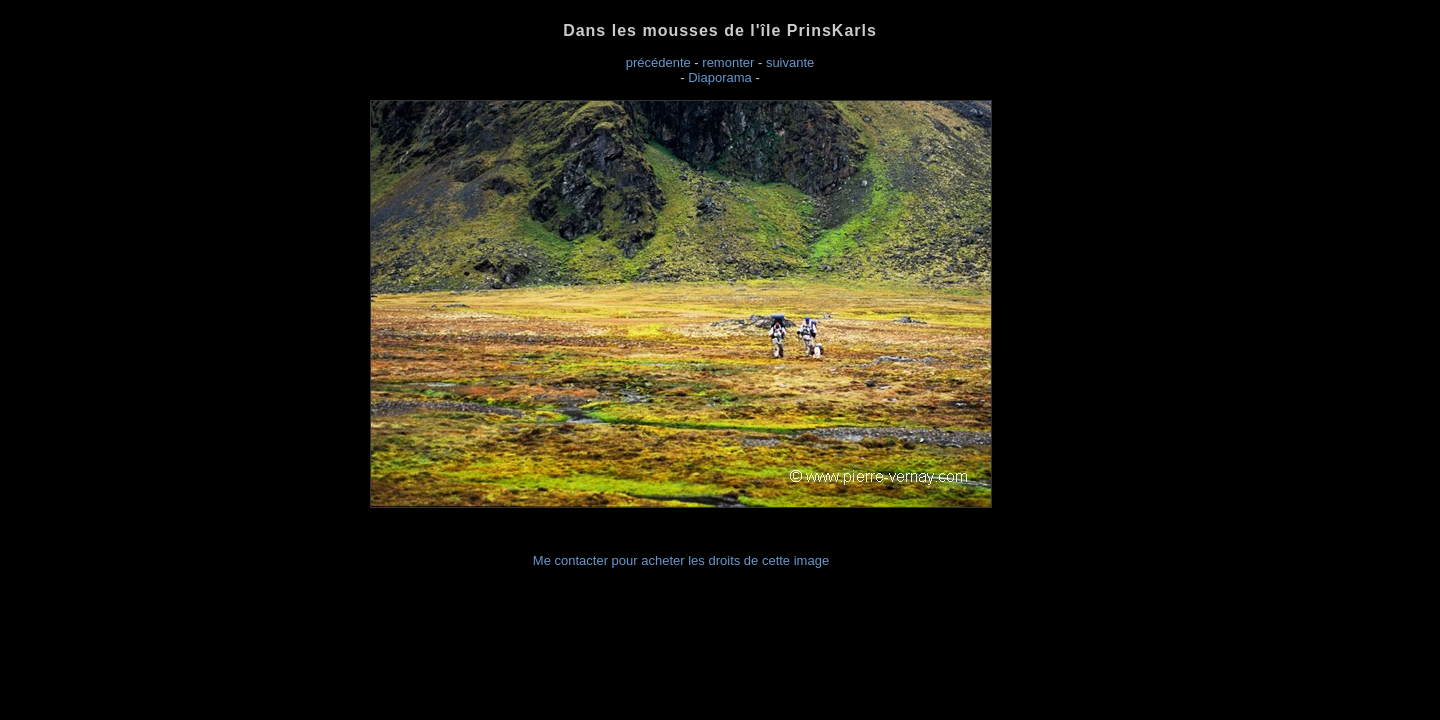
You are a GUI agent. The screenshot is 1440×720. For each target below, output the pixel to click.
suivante (790, 62)
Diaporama (720, 77)
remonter (728, 62)
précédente (658, 62)
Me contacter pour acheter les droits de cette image (681, 560)
